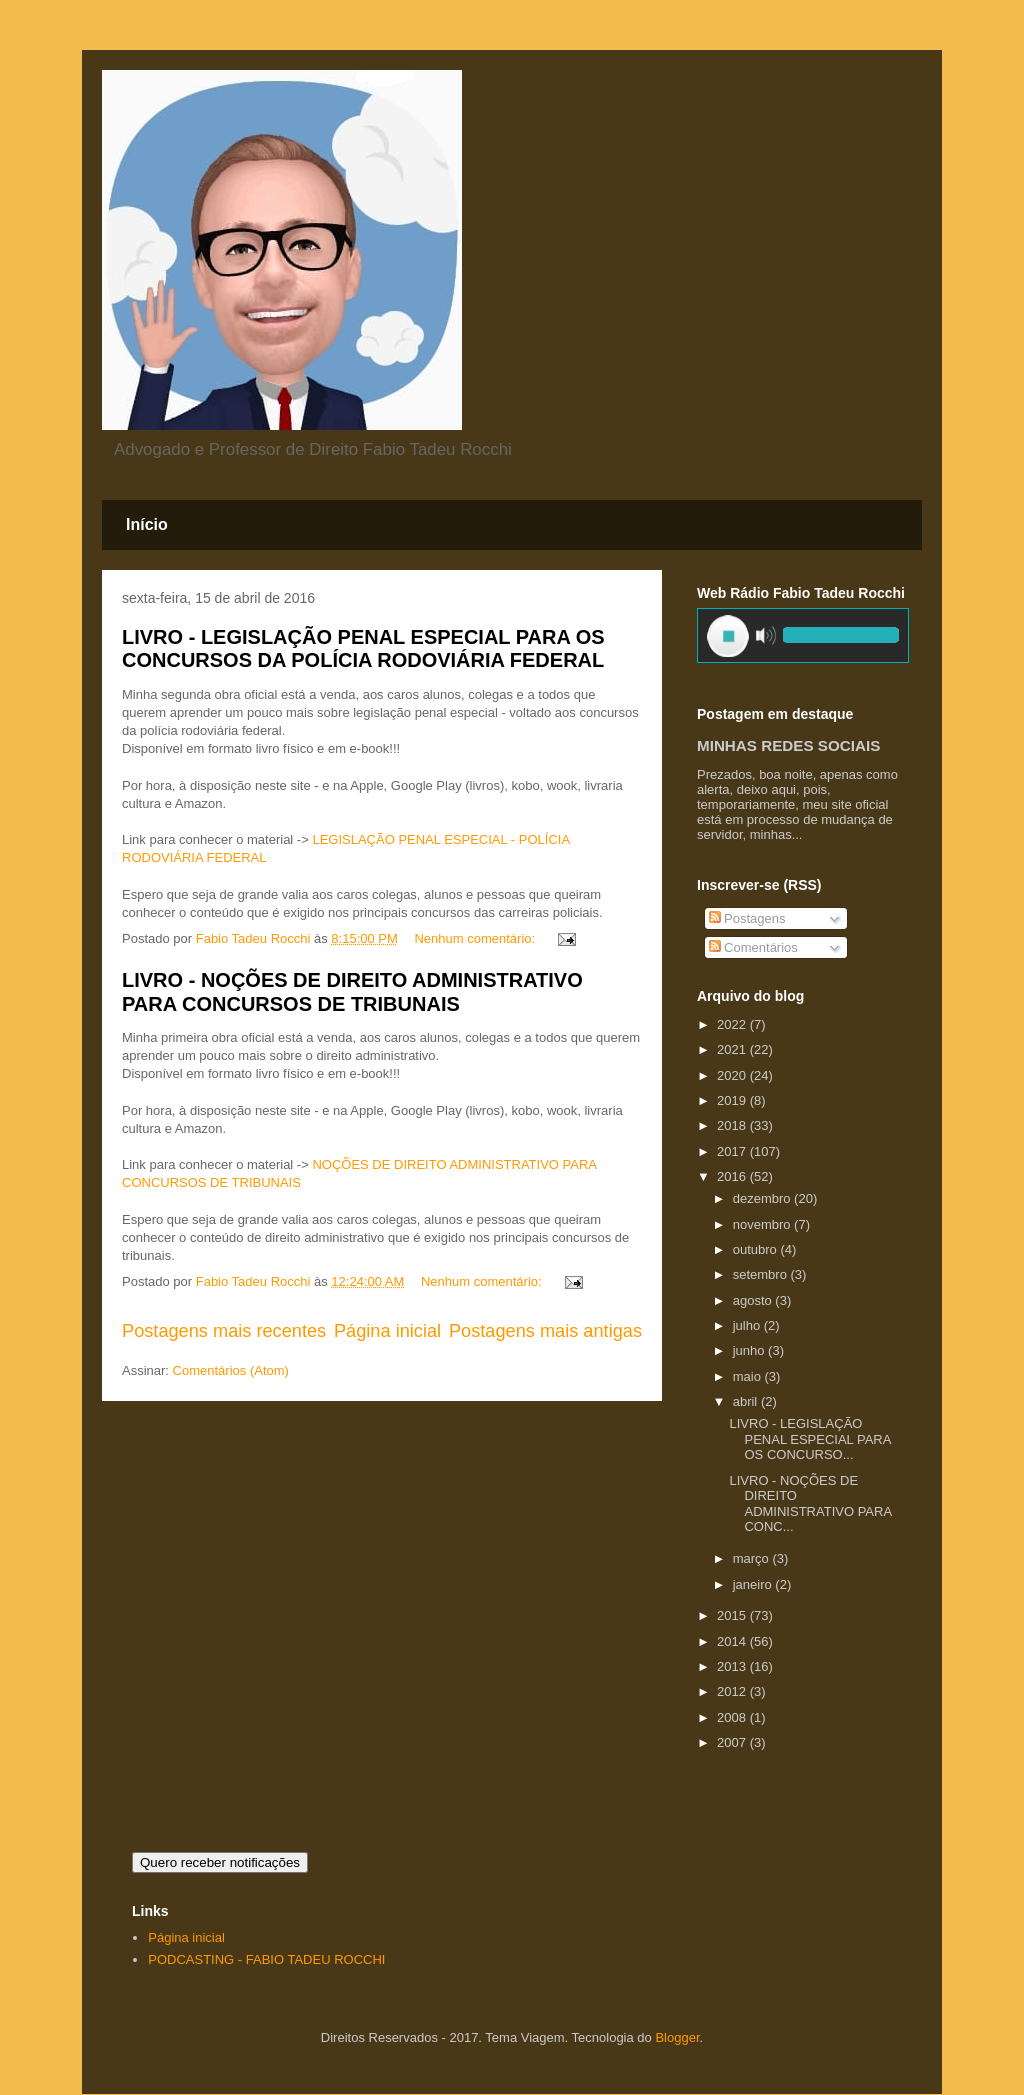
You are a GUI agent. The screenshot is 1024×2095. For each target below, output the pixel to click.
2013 (733, 1666)
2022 (733, 1024)
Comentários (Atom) (231, 1370)
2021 (733, 1049)
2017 (733, 1151)
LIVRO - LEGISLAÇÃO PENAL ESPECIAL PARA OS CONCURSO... (809, 1439)
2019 (733, 1100)
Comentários (753, 947)
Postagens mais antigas (545, 1331)
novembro (763, 1224)
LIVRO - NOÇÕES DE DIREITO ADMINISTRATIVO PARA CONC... (810, 1504)
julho (748, 1325)
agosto (754, 1300)
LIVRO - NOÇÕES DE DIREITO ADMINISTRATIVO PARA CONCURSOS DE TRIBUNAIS (352, 991)
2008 (733, 1717)
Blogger (677, 2037)
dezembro (763, 1198)
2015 (733, 1615)
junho (750, 1350)
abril (747, 1401)
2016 (733, 1176)
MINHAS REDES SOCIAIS (788, 745)
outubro (757, 1249)
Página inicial (387, 1331)
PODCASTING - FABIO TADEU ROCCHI (266, 1959)
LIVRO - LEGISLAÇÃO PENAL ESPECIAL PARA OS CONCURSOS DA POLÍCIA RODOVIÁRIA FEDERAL (363, 648)
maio (749, 1376)
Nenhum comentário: (476, 938)
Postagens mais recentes (224, 1331)
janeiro (754, 1584)
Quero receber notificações (220, 1862)
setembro (762, 1274)
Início (147, 524)
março (753, 1558)
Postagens (747, 918)
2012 (733, 1691)
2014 (733, 1641)
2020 (733, 1075)
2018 (733, 1125)
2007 (733, 1742)
